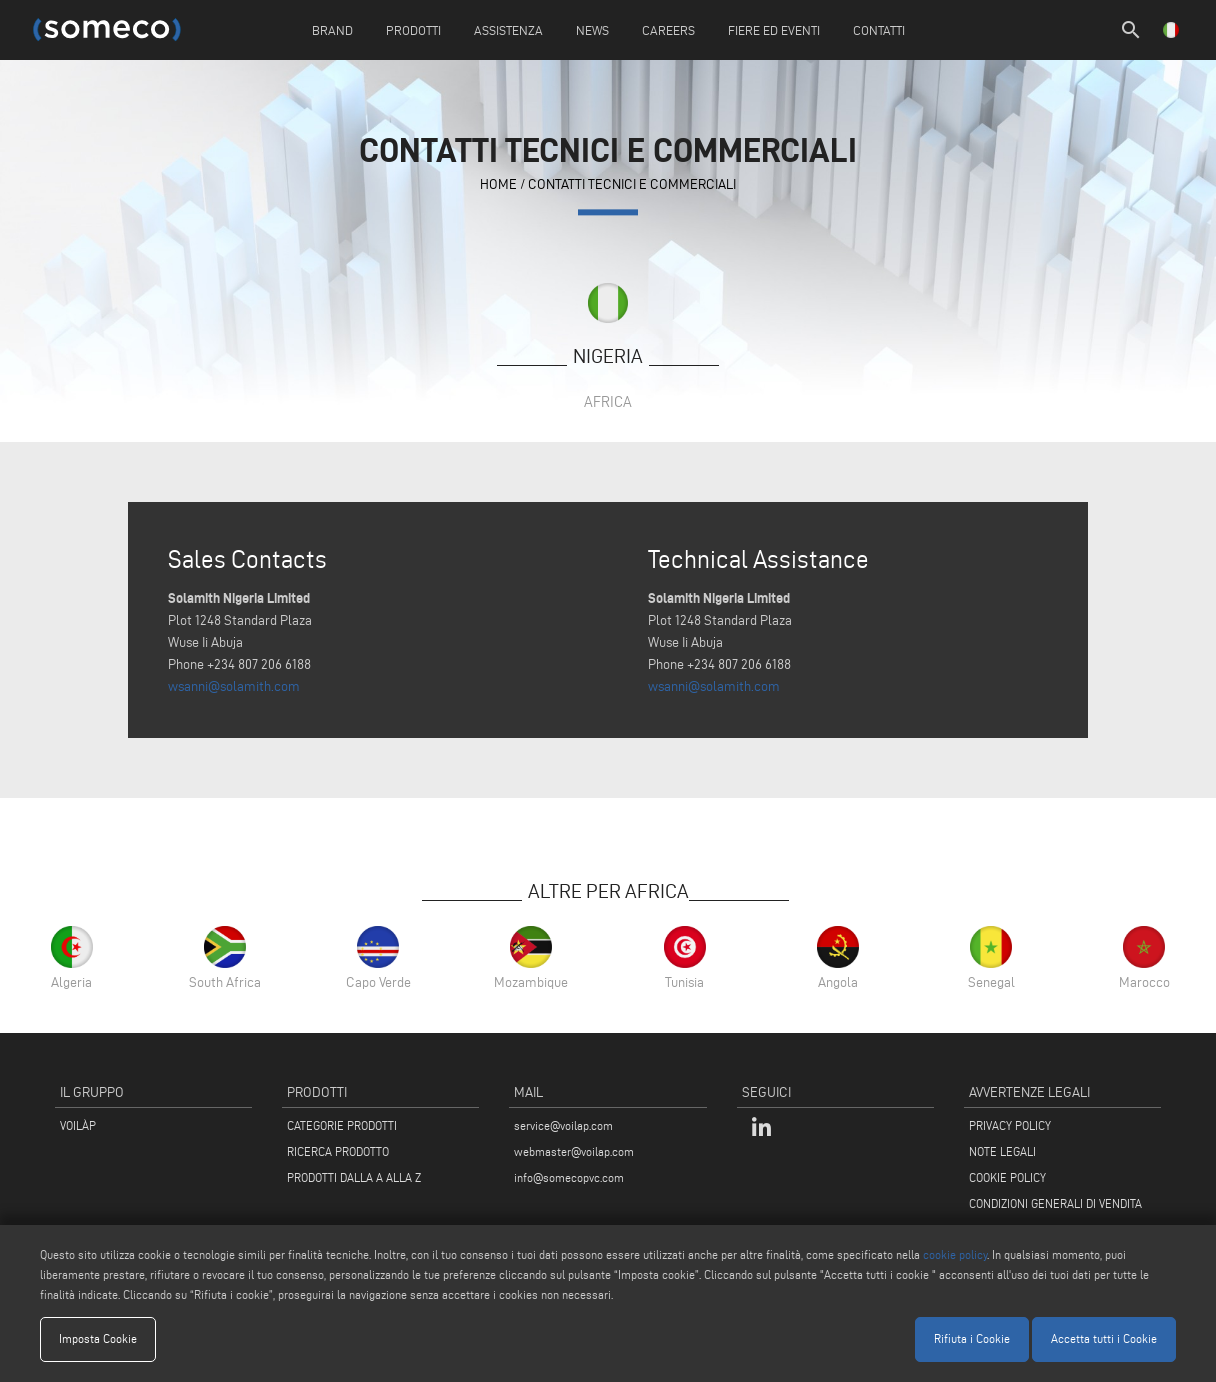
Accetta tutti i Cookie (1104, 1338)
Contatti (879, 30)
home (498, 184)
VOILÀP (78, 1125)
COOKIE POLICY (1007, 1177)
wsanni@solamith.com (234, 686)
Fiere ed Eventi (774, 30)
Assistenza (508, 30)
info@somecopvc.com (569, 1177)
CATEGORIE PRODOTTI (342, 1125)
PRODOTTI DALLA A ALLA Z (354, 1177)
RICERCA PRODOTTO (338, 1151)
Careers (668, 30)
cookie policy (955, 1254)
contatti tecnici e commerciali (632, 184)
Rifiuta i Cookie (972, 1338)
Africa (608, 401)
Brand (332, 30)
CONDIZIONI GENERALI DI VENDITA (1055, 1203)
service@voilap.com (563, 1125)
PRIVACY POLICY (1010, 1125)
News (592, 30)
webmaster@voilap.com (574, 1151)
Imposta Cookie (98, 1338)
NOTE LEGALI (1002, 1151)
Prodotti (413, 30)
